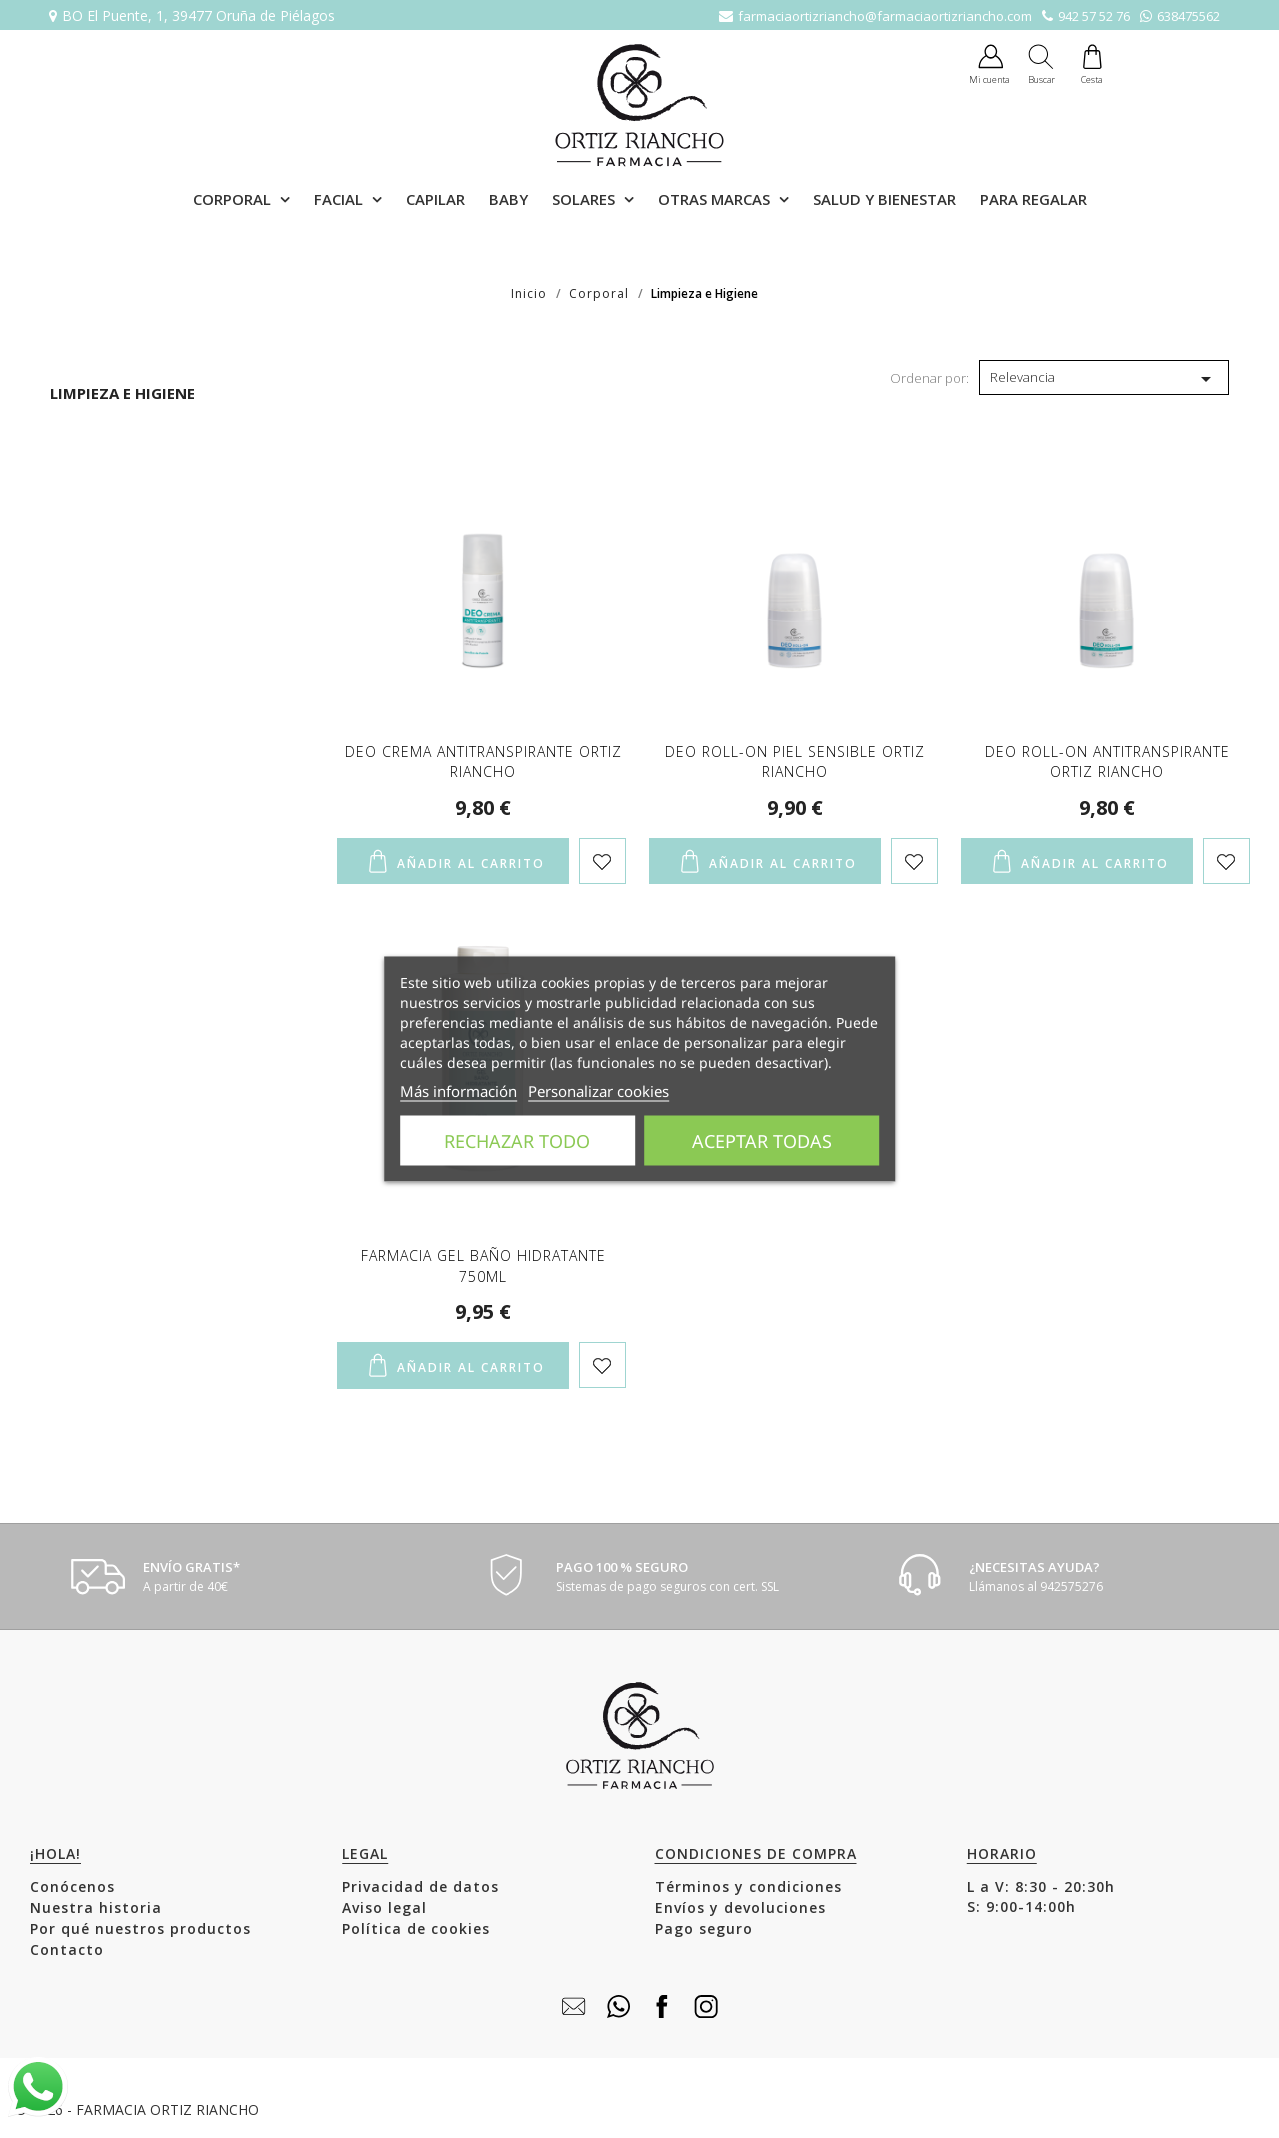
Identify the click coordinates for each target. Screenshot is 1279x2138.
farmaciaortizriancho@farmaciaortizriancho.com (885, 16)
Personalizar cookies (598, 1091)
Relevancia (1104, 379)
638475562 (1188, 16)
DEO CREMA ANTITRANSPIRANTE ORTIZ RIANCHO (483, 761)
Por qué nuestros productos (140, 1928)
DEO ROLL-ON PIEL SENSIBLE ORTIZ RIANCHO (795, 761)
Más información (458, 1091)
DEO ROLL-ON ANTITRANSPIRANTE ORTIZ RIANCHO (1107, 761)
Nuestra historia (96, 1907)
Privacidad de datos (420, 1886)
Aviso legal (384, 1907)
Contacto (67, 1949)
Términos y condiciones (748, 1886)
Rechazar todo (517, 1141)
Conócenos (72, 1886)
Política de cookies (416, 1928)
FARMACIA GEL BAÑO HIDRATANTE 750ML (483, 1265)
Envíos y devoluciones (740, 1907)
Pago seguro (704, 1928)
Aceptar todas (762, 1141)
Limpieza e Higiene (122, 393)
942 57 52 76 (1094, 16)
